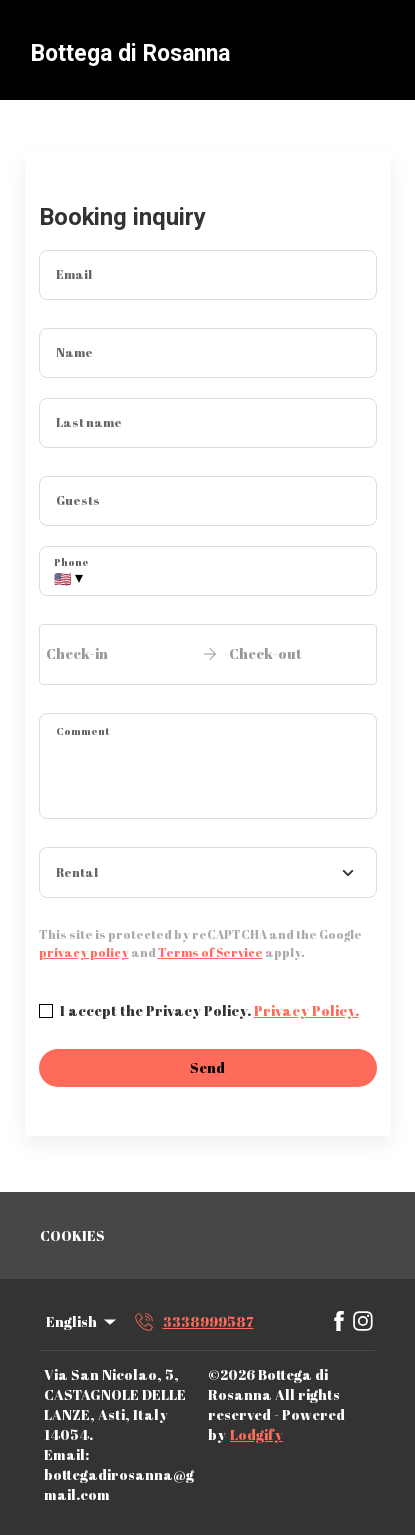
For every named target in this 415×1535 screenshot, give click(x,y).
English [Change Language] (82, 1321)
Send (207, 1067)
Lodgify (256, 1434)
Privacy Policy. (306, 1010)
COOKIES (72, 1235)
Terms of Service (210, 952)
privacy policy (84, 952)
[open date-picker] (208, 654)
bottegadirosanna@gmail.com (119, 1484)
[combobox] (208, 873)
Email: (66, 1454)
